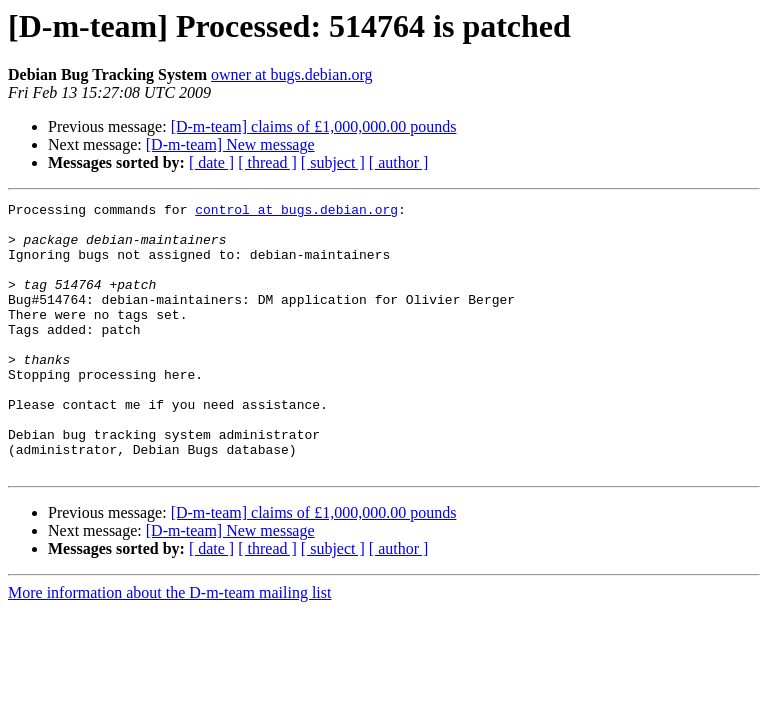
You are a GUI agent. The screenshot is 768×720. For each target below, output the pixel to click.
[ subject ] (333, 162)
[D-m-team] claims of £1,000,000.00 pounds (314, 126)
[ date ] (211, 162)
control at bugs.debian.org (296, 212)
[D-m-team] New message (230, 144)
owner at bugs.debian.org (291, 74)
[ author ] (399, 162)
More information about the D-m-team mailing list (169, 646)
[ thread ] (267, 162)
